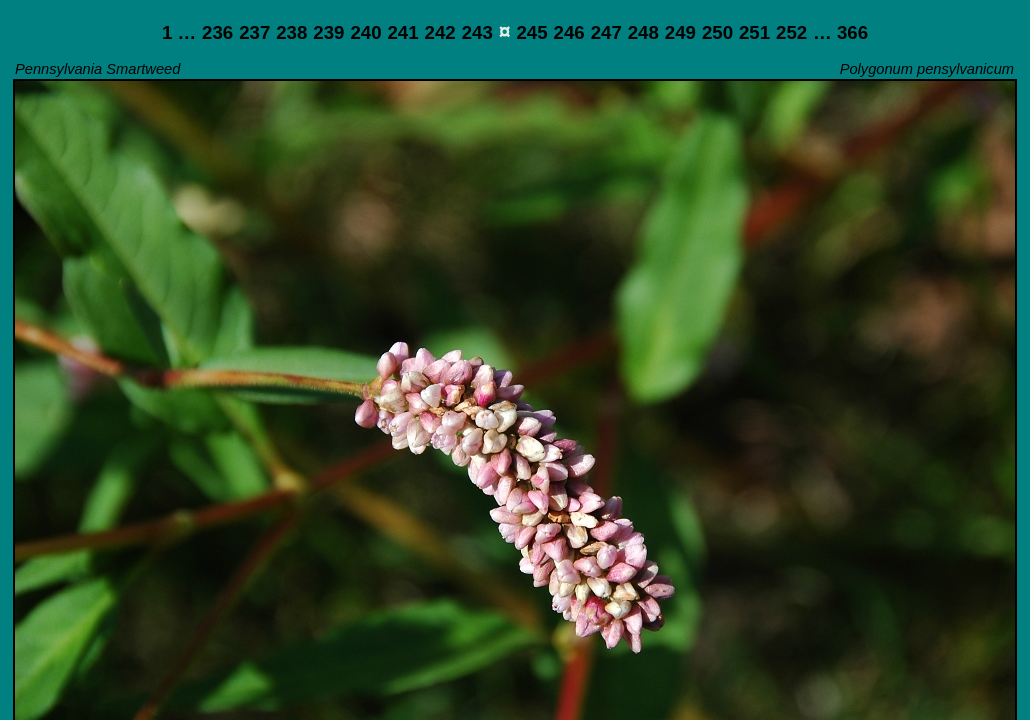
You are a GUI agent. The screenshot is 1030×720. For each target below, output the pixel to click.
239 (328, 32)
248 (643, 32)
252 (791, 32)
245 (531, 32)
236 (217, 32)
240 (365, 32)
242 (440, 32)
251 (754, 32)
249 (680, 32)
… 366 (840, 32)
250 (717, 32)
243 (477, 32)
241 (402, 32)
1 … (179, 32)
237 (254, 32)
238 (291, 32)
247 (606, 32)
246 (569, 32)
